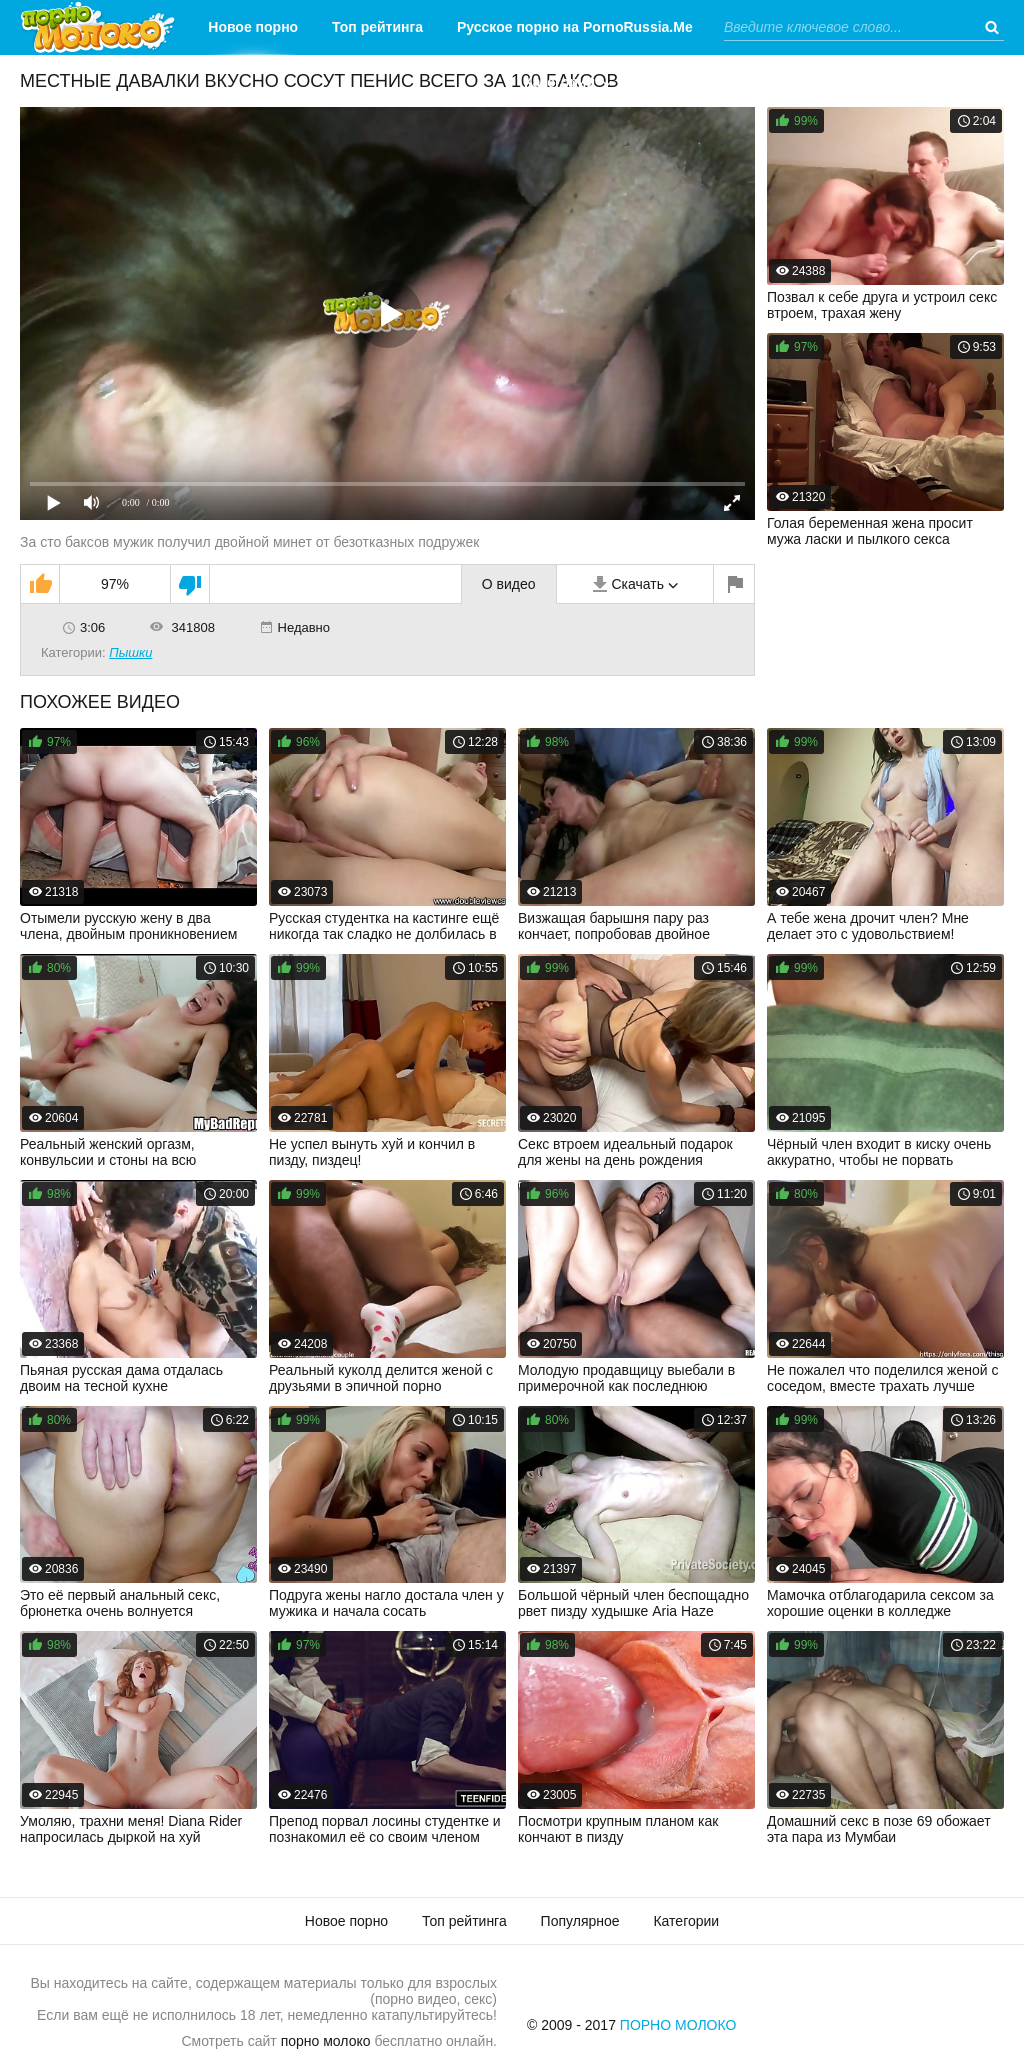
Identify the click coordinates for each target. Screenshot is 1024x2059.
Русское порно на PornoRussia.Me (575, 27)
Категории (559, 82)
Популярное (580, 1921)
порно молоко (326, 2041)
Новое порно (253, 27)
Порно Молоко (678, 2025)
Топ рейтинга (377, 27)
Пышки (130, 652)
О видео (509, 584)
